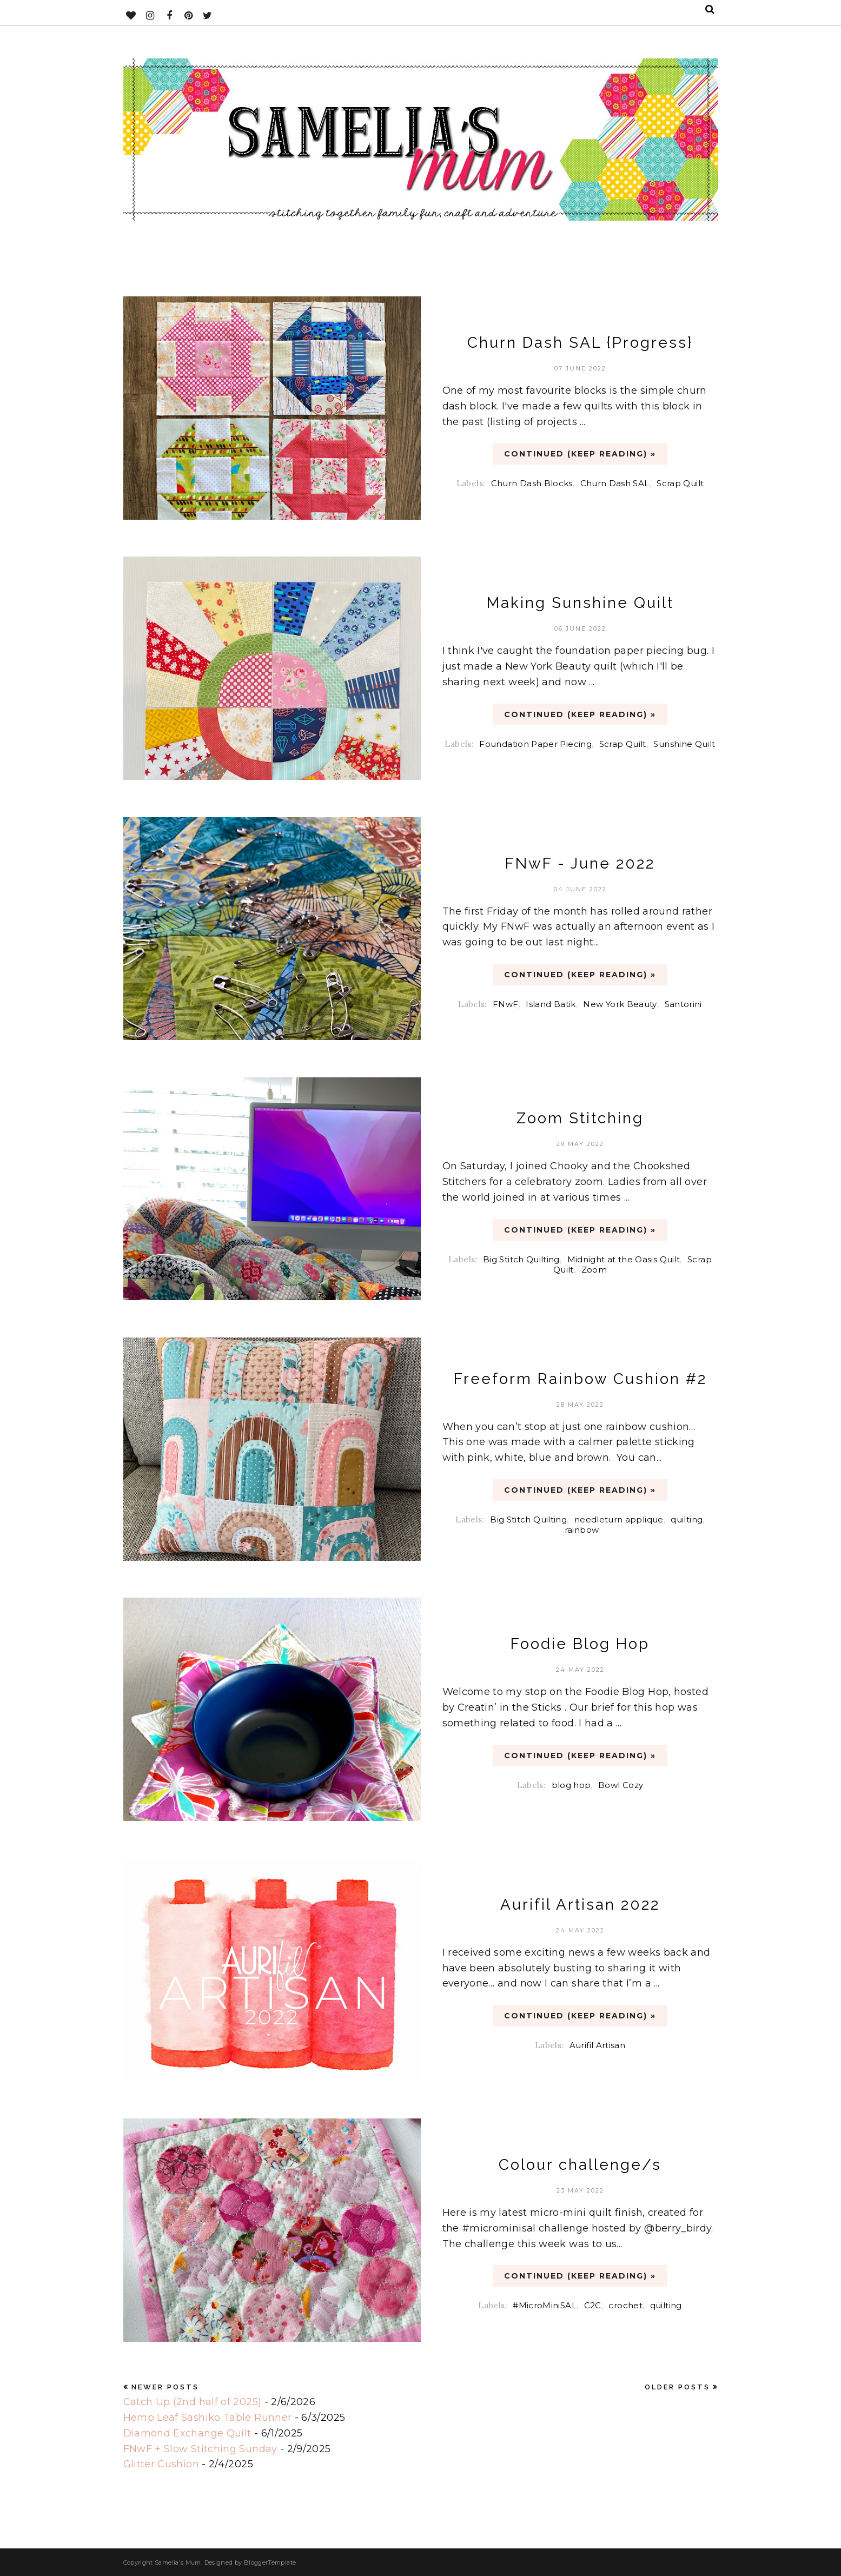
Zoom (594, 1269)
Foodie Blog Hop (580, 1644)
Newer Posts (165, 2387)
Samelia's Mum (178, 2562)
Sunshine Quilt (684, 743)
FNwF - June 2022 (580, 863)
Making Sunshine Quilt (580, 603)
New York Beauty (620, 1004)
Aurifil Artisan (597, 2045)
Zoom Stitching (580, 1119)
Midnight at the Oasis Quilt (623, 1259)
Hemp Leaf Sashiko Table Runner (207, 2417)
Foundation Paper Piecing (535, 743)
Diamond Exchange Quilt (187, 2433)
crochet (625, 2305)
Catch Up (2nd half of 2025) (192, 2402)
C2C (592, 2305)
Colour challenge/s (580, 2165)
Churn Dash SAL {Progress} (580, 343)
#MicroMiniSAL (545, 2305)
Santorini (683, 1004)
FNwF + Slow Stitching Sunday (200, 2449)
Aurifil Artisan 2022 (580, 1904)
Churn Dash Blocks (532, 483)
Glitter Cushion (161, 2464)
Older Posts (677, 2387)
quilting (687, 1519)
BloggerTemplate (270, 2562)
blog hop (571, 1784)
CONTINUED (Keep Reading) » (580, 454)
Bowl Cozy (620, 1784)
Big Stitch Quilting (521, 1259)
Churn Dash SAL (615, 483)
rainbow (582, 1530)
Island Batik (550, 1004)
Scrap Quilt (680, 483)
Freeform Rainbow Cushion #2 (580, 1379)
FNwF (505, 1004)
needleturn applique (619, 1519)
